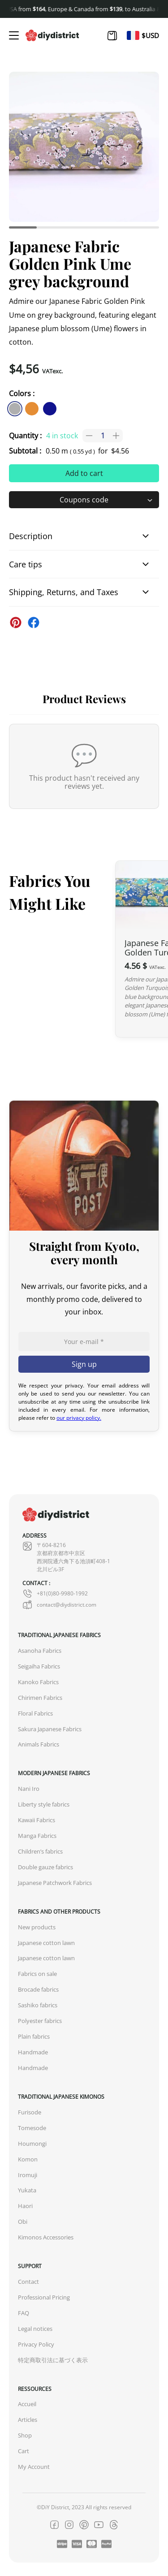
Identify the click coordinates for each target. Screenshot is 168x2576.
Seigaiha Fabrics (39, 1666)
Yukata (27, 2190)
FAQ (23, 2313)
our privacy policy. (78, 1418)
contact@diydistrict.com (59, 1605)
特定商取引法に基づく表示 (53, 2360)
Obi (22, 2221)
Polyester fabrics (40, 2021)
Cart (23, 2451)
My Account (34, 2467)
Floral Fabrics (35, 1713)
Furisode (29, 2112)
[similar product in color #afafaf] (15, 409)
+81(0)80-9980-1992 (55, 1594)
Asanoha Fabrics (39, 1650)
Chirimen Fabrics (40, 1697)
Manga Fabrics (37, 1836)
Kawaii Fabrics (36, 1820)
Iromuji (27, 2175)
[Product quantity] (103, 435)
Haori (25, 2206)
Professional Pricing (44, 2297)
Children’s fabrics (40, 1851)
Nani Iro (28, 1788)
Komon (28, 2159)
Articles (27, 2419)
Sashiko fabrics (37, 2005)
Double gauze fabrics (45, 1867)
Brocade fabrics (38, 1989)
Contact (28, 2281)
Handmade (33, 2052)
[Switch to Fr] (133, 35)
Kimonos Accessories (45, 2237)
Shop (25, 2435)
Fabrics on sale (37, 1974)
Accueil (27, 2404)
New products (37, 1927)
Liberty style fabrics (43, 1804)
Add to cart (84, 473)
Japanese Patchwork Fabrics (55, 1883)
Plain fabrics (34, 2036)
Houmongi (32, 2143)
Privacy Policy (36, 2344)
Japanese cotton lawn (46, 1943)
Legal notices (35, 2328)
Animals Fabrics (38, 1744)
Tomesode (32, 2128)
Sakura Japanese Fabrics (50, 1729)
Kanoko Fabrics (38, 1682)
